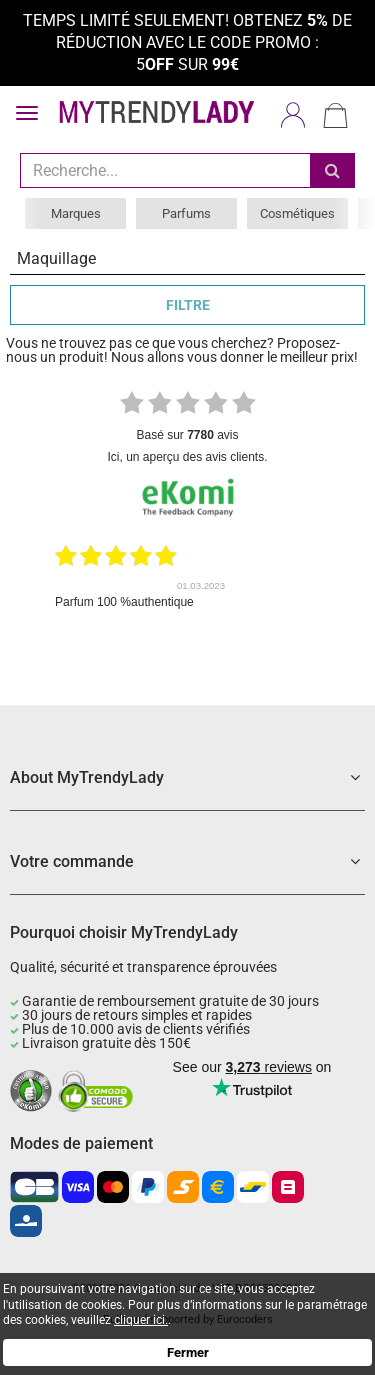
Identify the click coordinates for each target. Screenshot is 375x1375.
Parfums (186, 213)
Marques (76, 213)
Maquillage (56, 258)
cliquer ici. (141, 1320)
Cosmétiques (297, 213)
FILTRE (188, 305)
